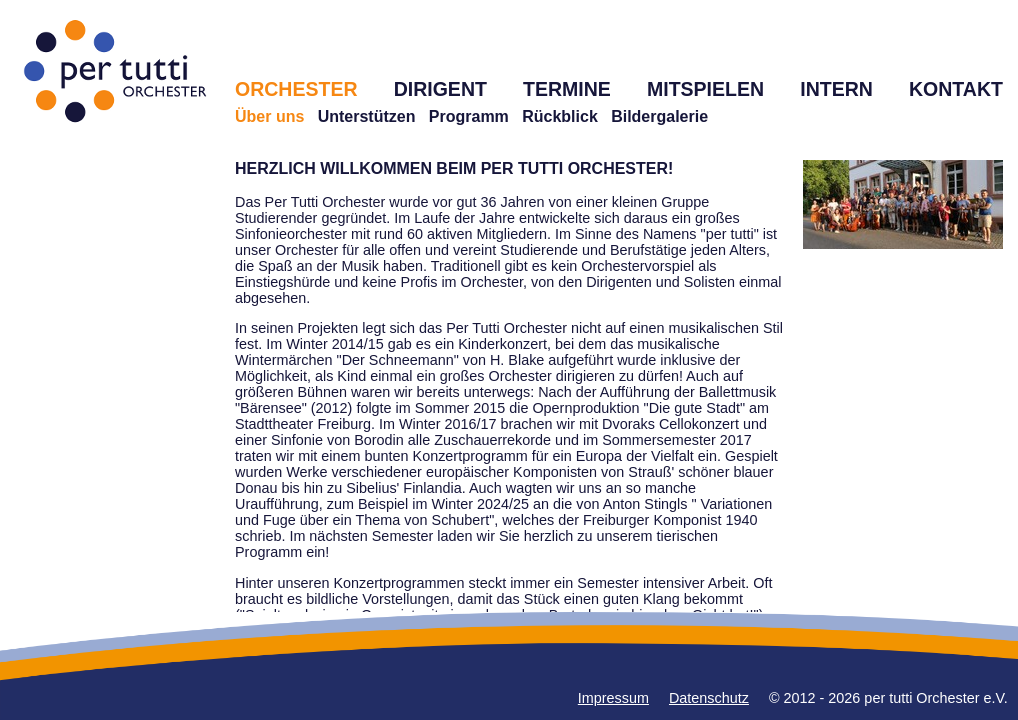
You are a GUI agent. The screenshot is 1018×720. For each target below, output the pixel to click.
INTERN (836, 89)
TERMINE (567, 89)
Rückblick (560, 116)
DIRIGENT (440, 89)
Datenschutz (709, 698)
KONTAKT (956, 89)
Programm (469, 116)
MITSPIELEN (705, 89)
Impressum (613, 698)
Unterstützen (367, 116)
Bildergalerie (659, 116)
